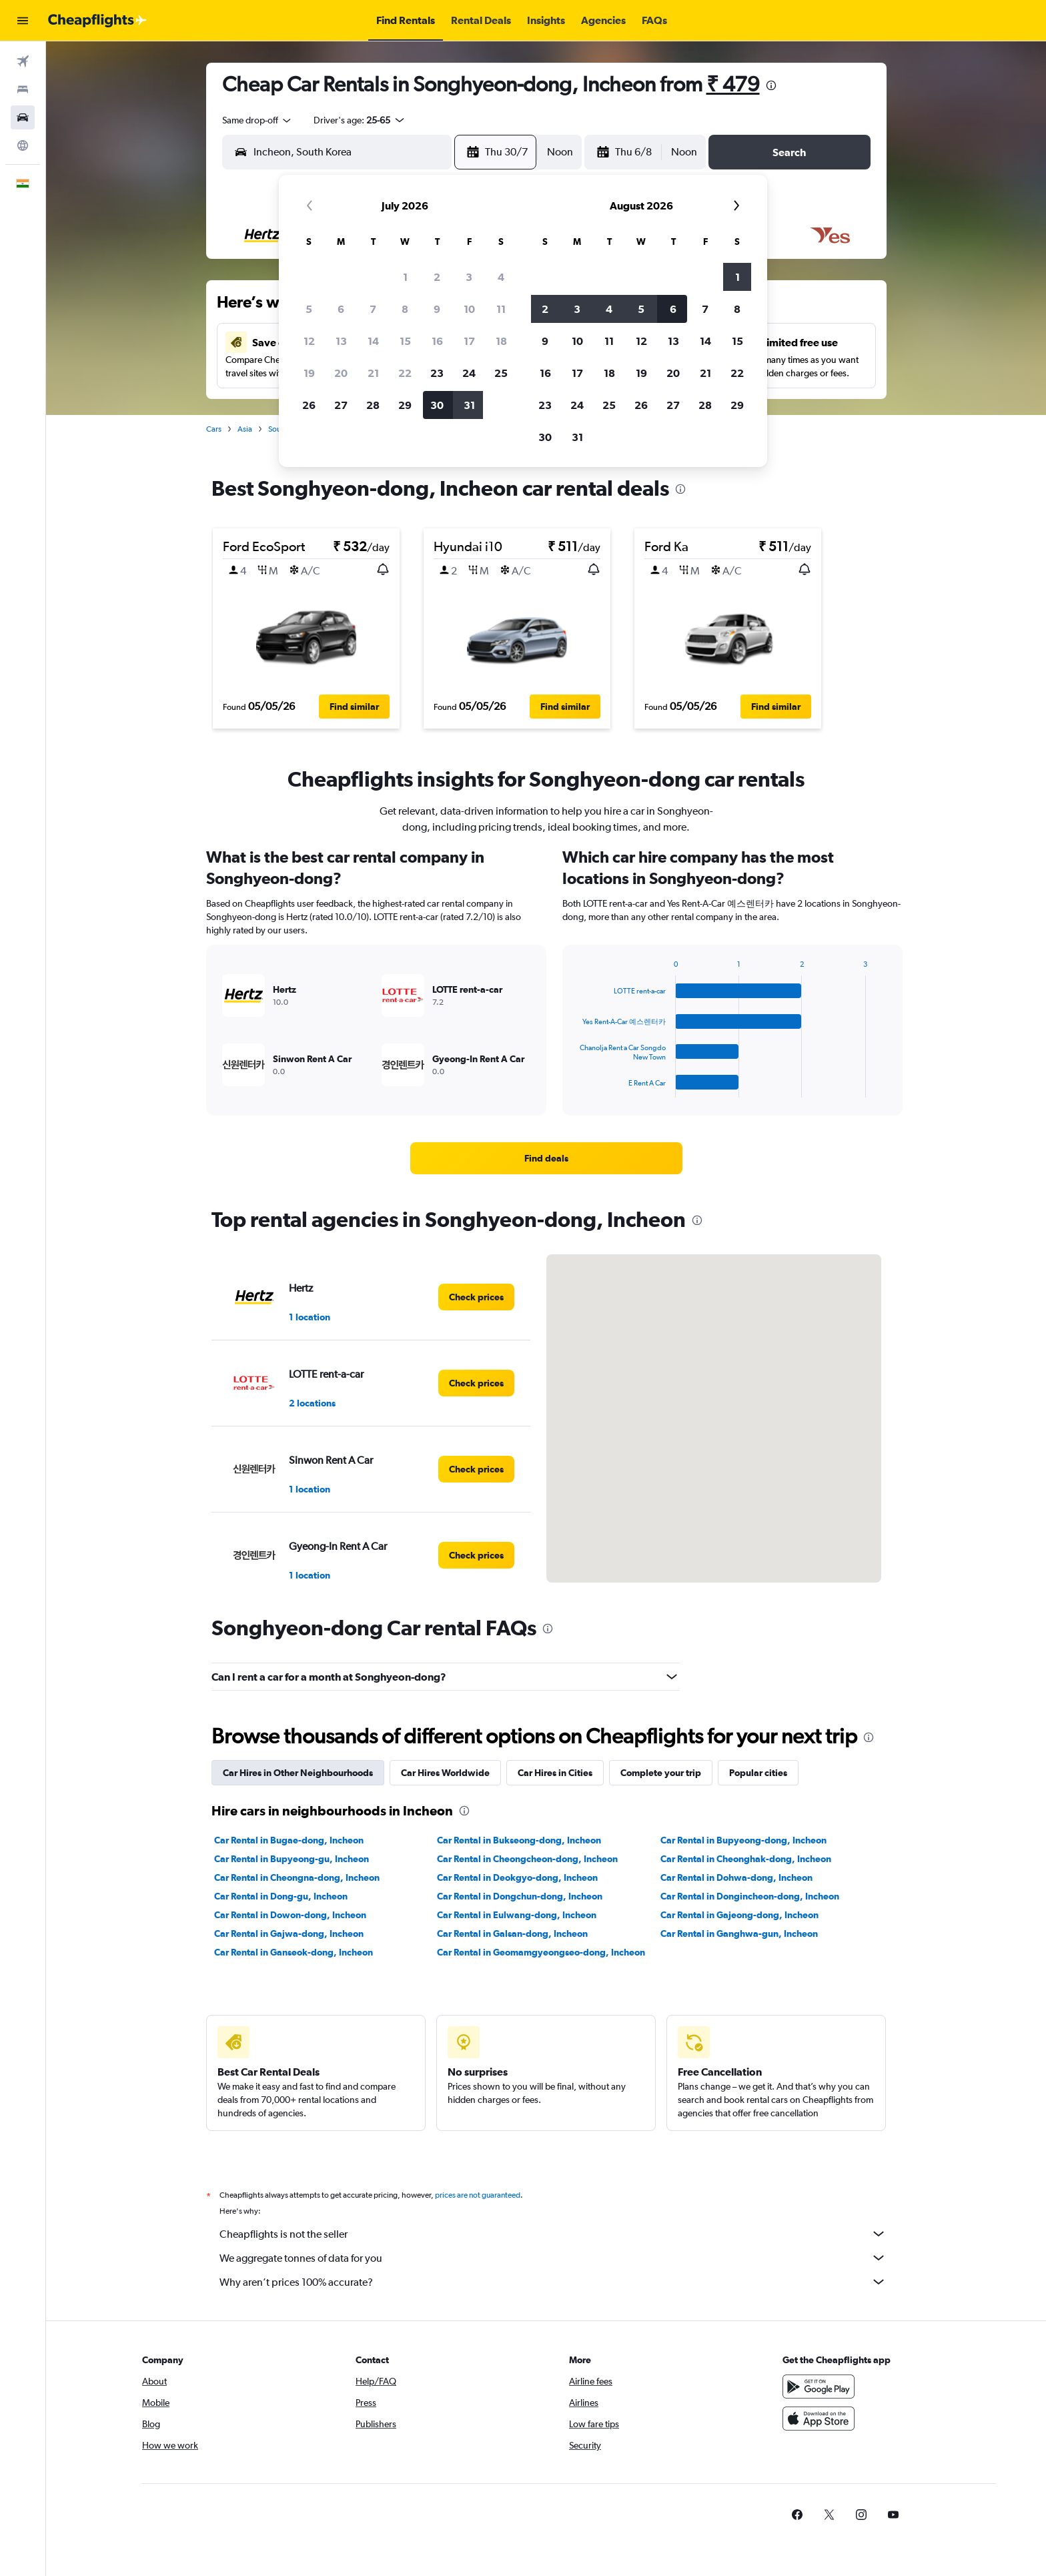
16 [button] (437, 341)
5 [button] (309, 309)
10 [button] (469, 309)
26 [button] (309, 405)
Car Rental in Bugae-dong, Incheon (289, 1840)
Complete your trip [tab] (660, 1772)
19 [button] (309, 373)
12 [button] (309, 341)
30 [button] (437, 405)
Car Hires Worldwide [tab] (445, 1772)
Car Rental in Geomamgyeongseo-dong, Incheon (541, 1952)
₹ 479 (733, 83)
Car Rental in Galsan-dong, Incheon (512, 1933)
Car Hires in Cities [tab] (555, 1772)
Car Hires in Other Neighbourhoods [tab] (298, 1772)
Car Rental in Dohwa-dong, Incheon (736, 1877)
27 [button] (341, 405)
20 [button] (341, 373)
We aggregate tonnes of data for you (553, 2258)
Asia (244, 429)
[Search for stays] (22, 89)
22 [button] (405, 373)
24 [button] (469, 373)
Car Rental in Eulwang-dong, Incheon (516, 1914)
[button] (22, 20)
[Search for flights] (22, 61)
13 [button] (341, 341)
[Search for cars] (22, 117)
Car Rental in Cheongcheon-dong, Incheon (527, 1858)
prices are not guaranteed (477, 2195)
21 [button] (373, 373)
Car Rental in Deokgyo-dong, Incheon (517, 1877)
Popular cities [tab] (758, 1772)
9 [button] (437, 309)
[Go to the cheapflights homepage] (97, 20)
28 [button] (373, 405)
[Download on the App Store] (818, 2419)
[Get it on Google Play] (818, 2387)
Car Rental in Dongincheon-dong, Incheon (749, 1896)
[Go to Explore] (22, 145)
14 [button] (373, 341)
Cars (213, 429)
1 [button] (405, 277)
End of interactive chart (573, 1087)
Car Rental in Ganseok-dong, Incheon (293, 1952)
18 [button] (501, 341)
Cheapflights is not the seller (553, 2234)
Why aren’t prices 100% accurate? (553, 2282)
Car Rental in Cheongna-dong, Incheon (297, 1877)
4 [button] (501, 277)
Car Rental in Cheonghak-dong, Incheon (745, 1858)
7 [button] (373, 309)
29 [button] (405, 405)
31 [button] (469, 405)
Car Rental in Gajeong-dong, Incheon (739, 1914)
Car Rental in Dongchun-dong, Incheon (519, 1896)
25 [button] (501, 373)
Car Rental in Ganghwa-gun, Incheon (739, 1933)
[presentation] (771, 85)
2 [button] (437, 277)
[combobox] (257, 120)
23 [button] (437, 373)
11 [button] (501, 309)
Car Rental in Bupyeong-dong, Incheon (743, 1840)
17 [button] (469, 341)
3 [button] (469, 277)
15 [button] (405, 341)
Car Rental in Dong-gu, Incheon (281, 1896)
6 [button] (341, 309)
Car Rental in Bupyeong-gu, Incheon (291, 1858)
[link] (546, 1158)
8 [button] (405, 309)
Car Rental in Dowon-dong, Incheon (290, 1914)
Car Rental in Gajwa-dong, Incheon (289, 1933)
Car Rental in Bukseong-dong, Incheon (519, 1840)
